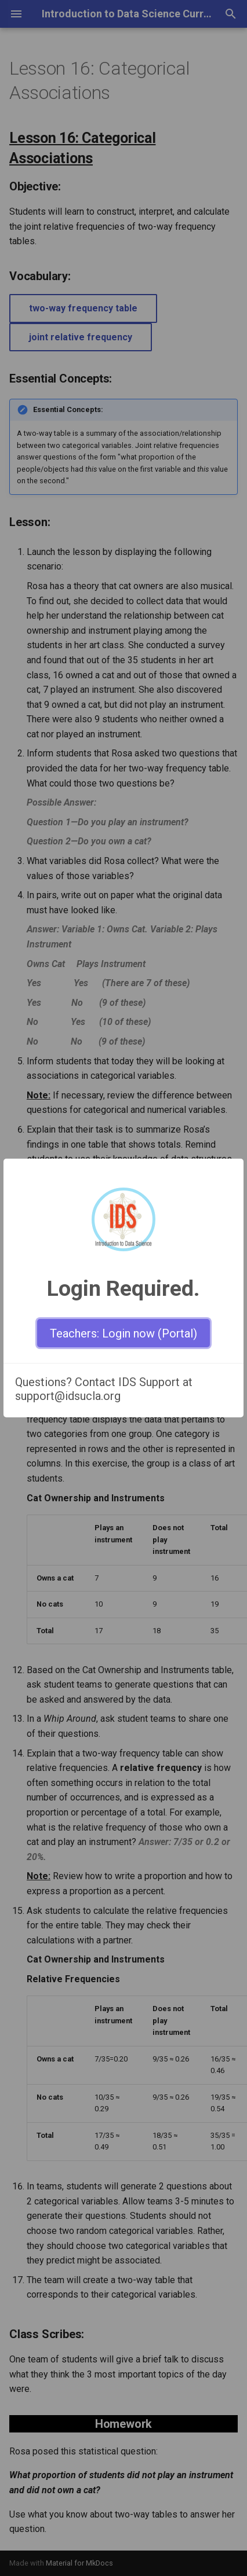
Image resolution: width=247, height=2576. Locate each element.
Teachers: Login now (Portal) (123, 1333)
